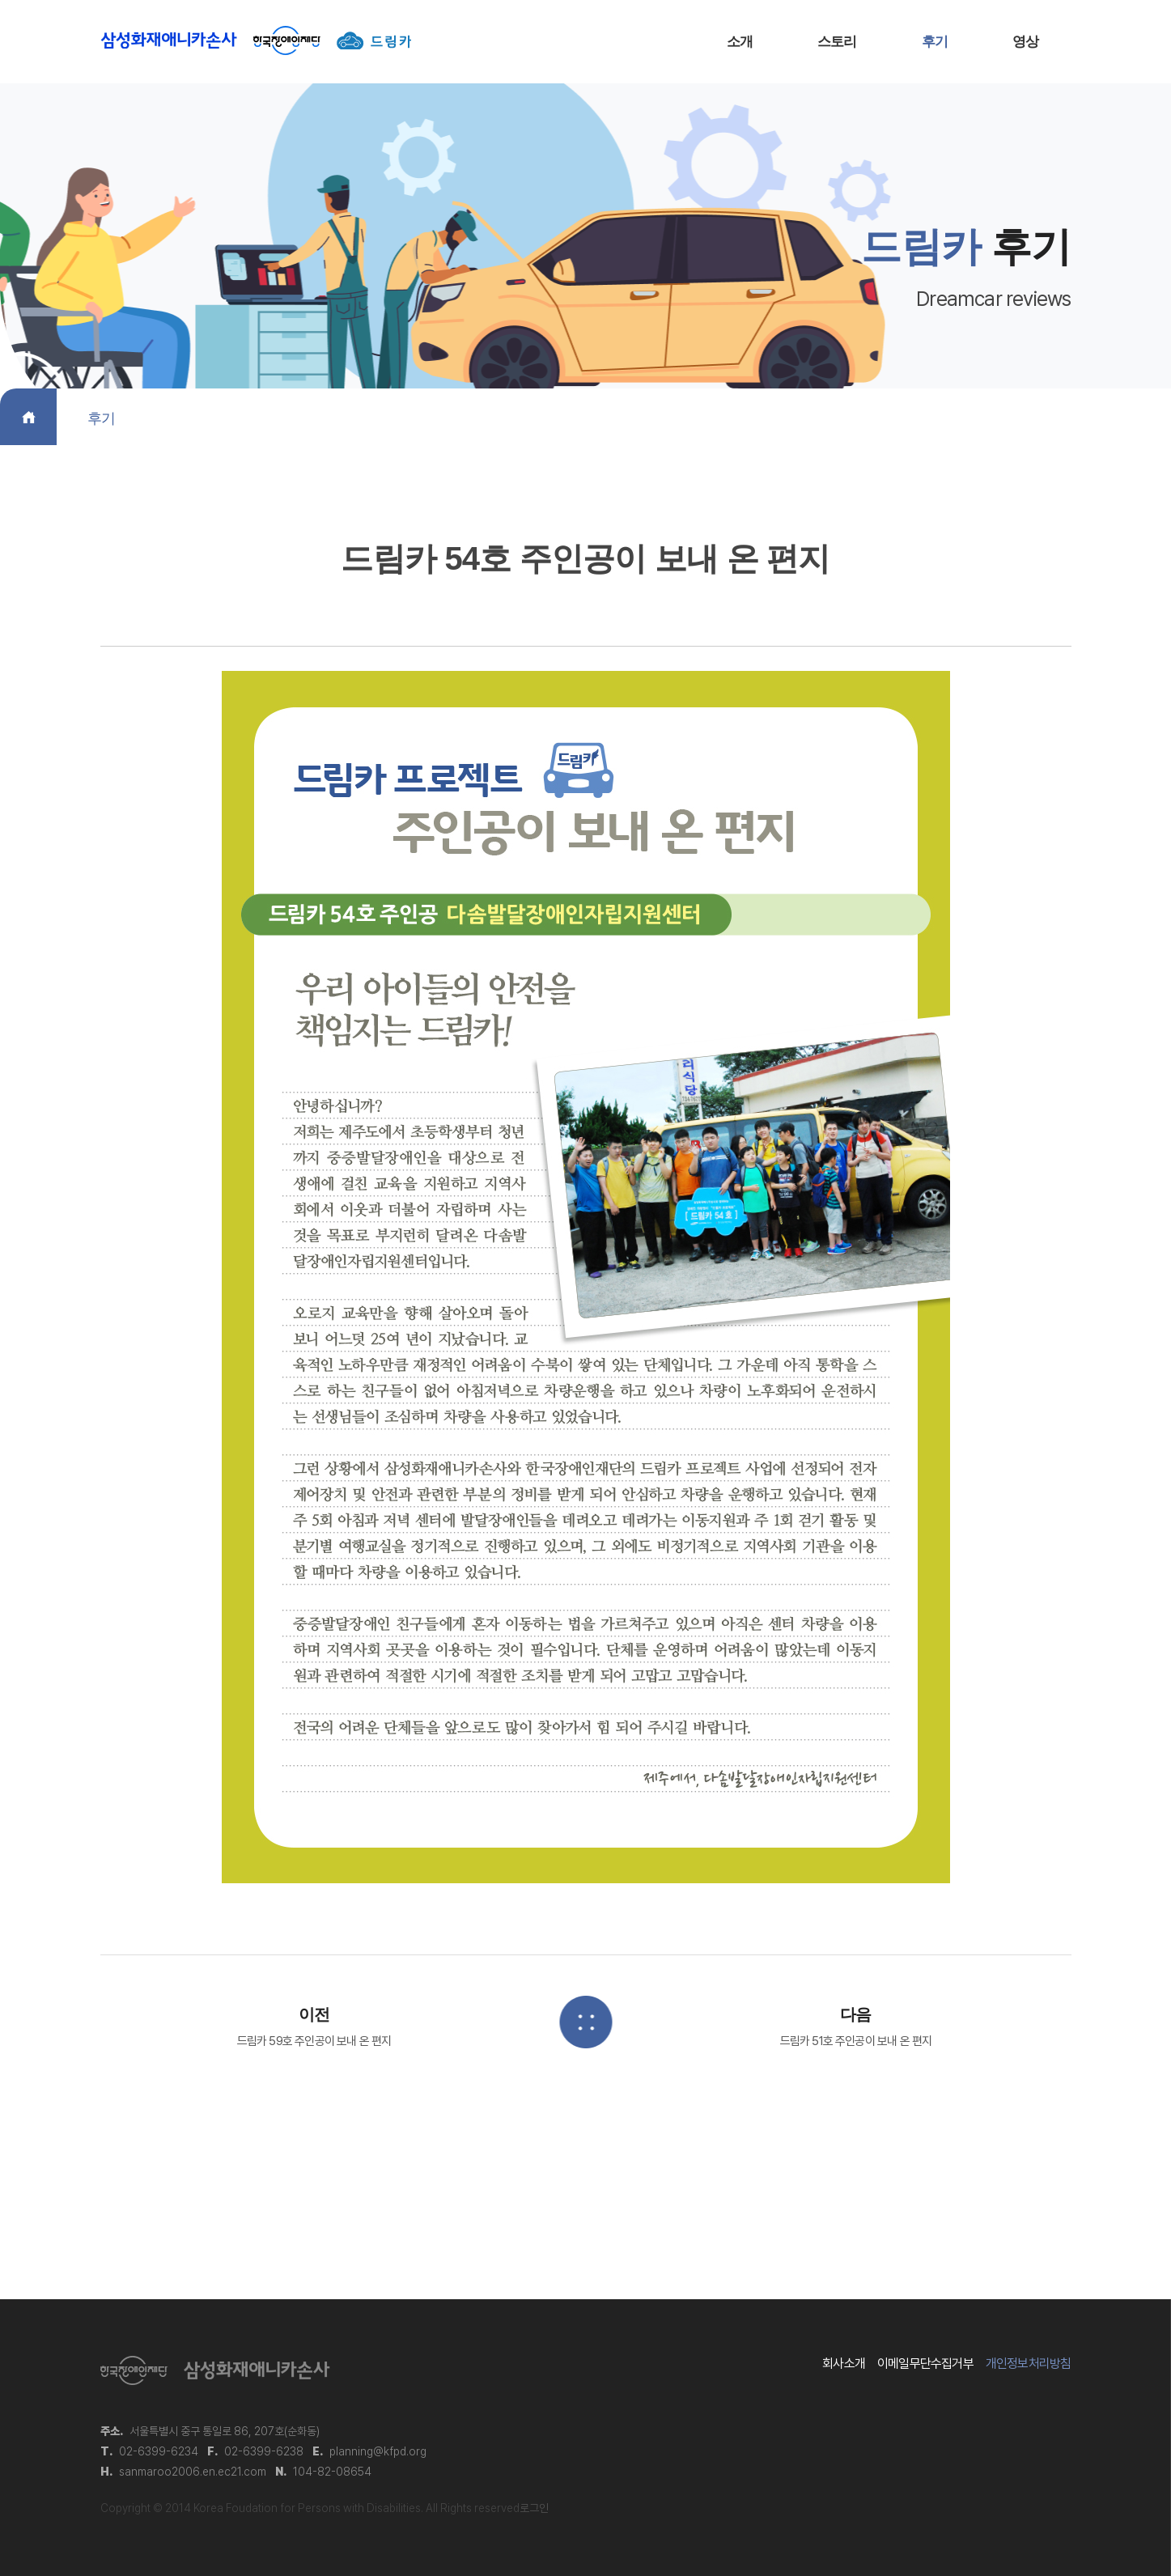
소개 (740, 41)
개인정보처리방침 (1028, 2363)
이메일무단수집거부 (925, 2363)
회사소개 (843, 2363)
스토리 (837, 41)
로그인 (534, 2508)
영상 (1025, 41)
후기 (935, 41)
